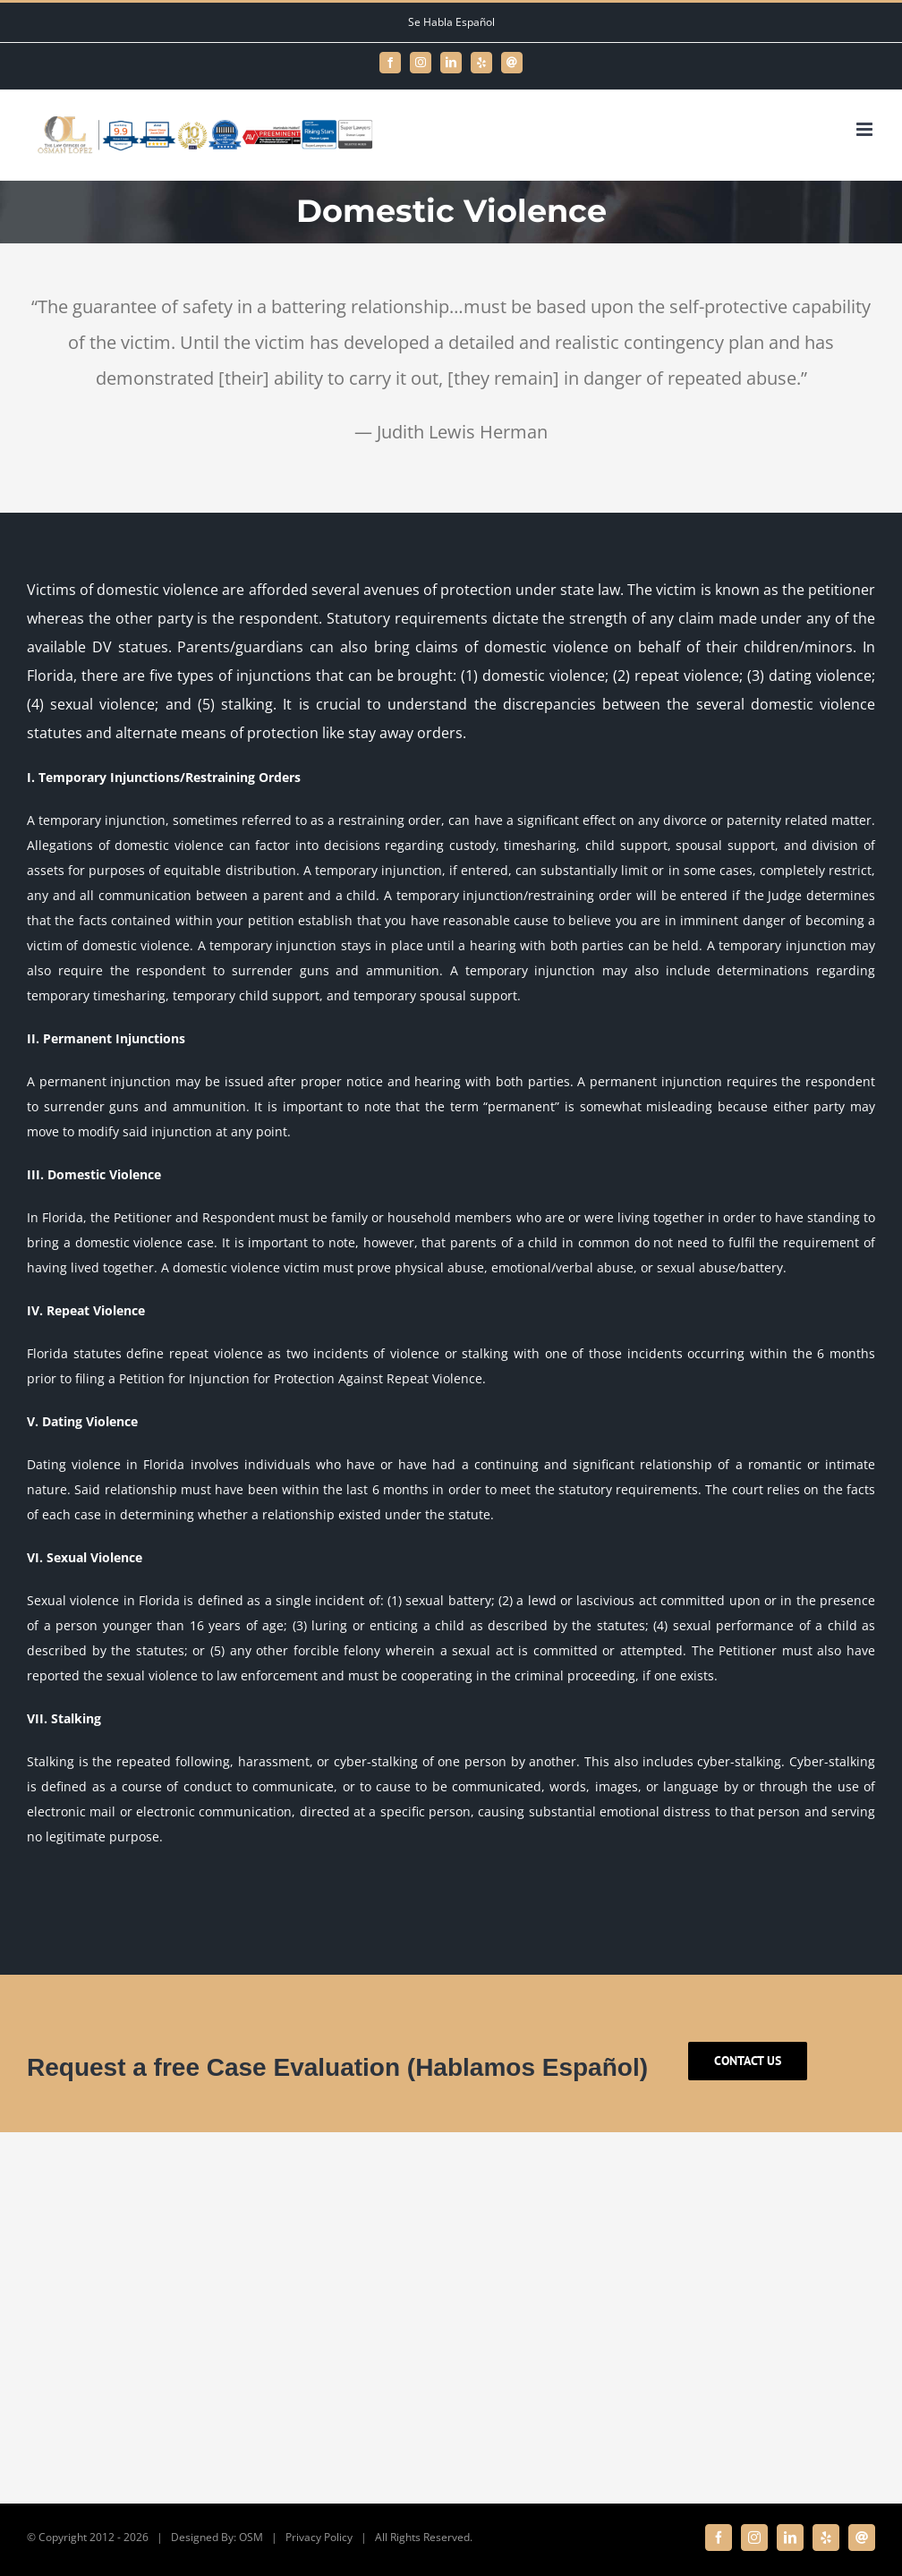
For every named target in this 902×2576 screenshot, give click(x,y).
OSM (251, 2537)
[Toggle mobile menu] (865, 129)
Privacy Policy (319, 2537)
